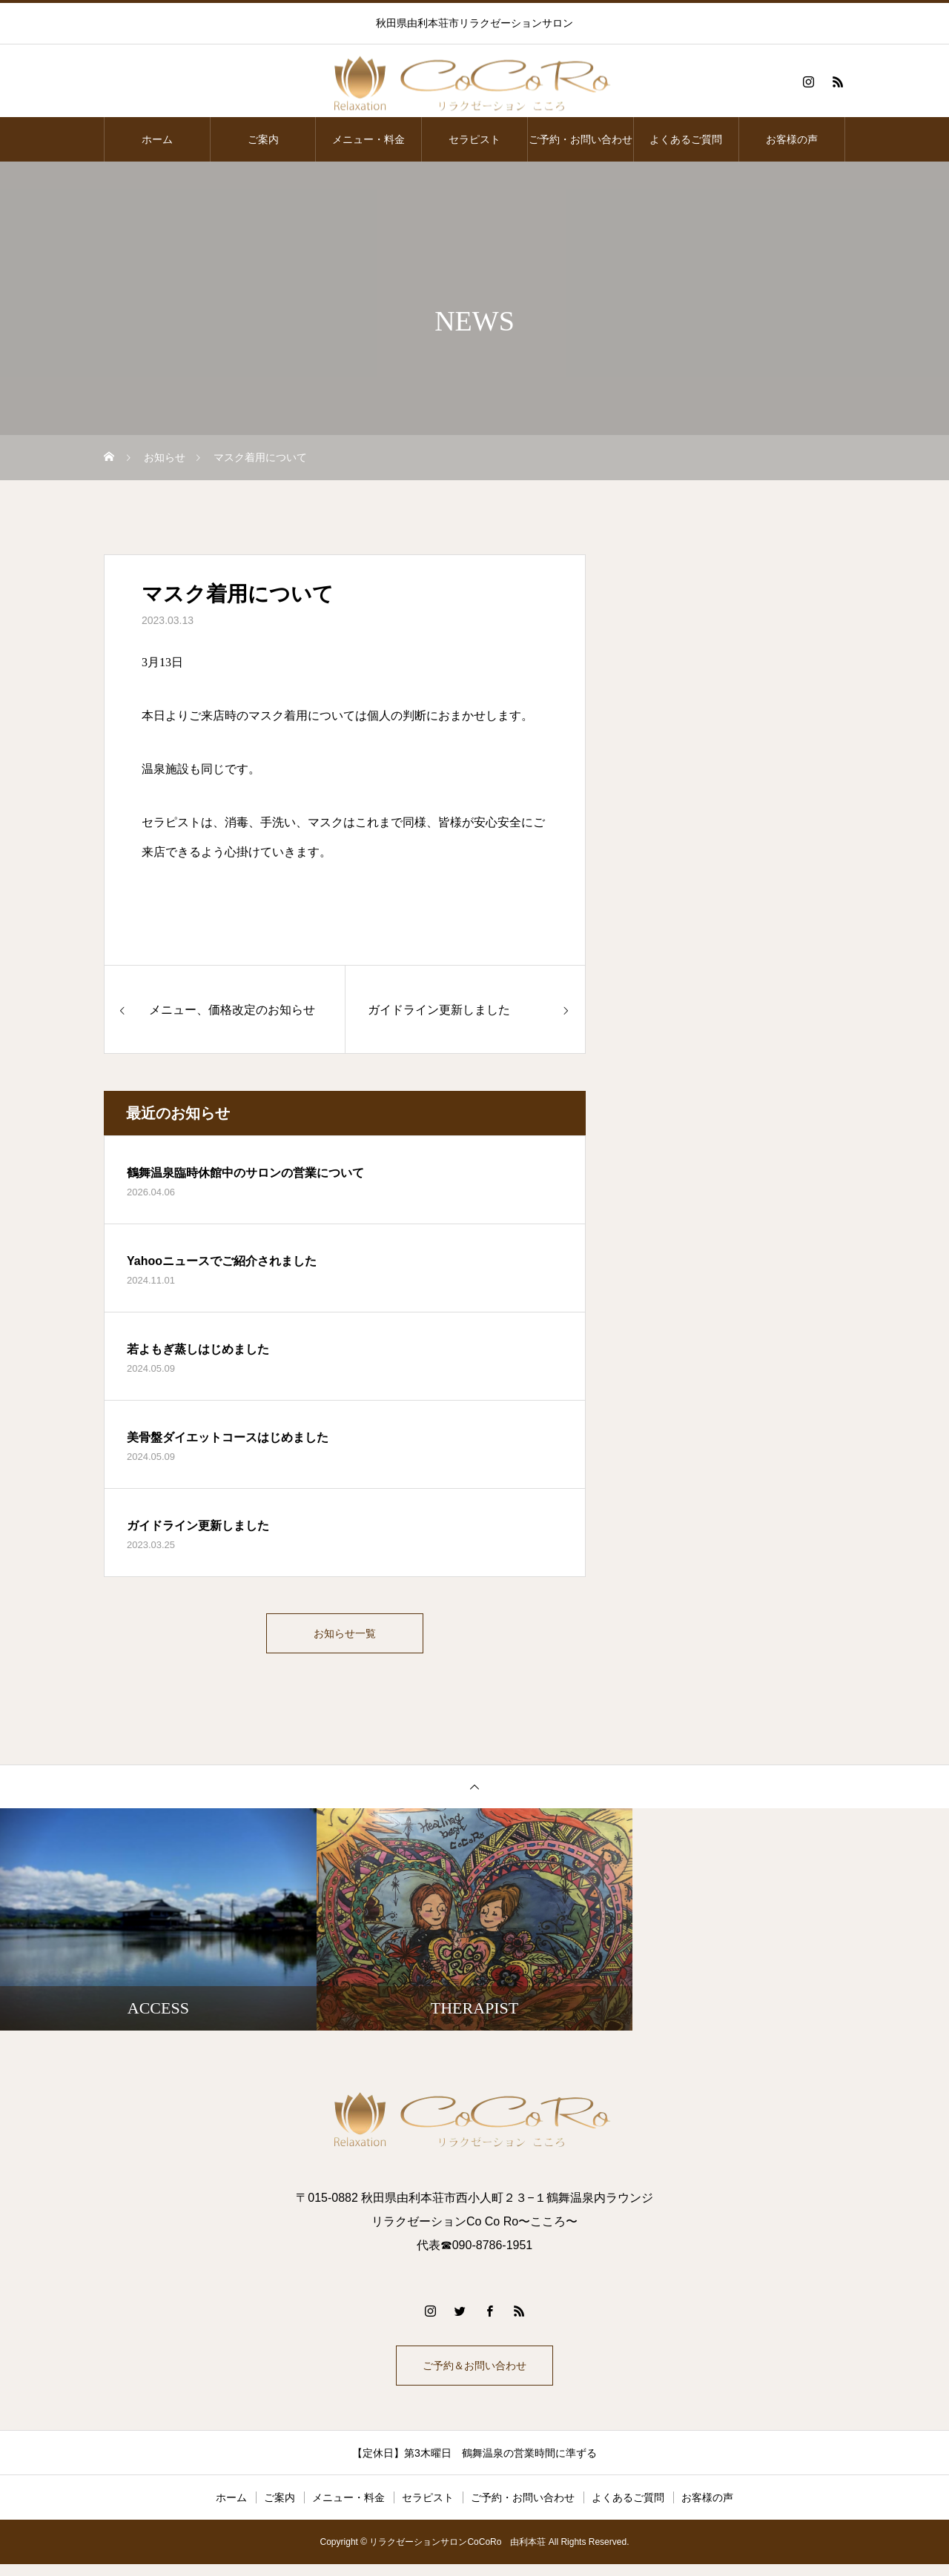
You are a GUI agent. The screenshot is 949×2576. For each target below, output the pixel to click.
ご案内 (263, 139)
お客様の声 (792, 139)
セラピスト (474, 139)
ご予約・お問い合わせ (580, 139)
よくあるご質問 (685, 139)
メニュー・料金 (368, 139)
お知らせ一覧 (344, 1636)
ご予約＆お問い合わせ (474, 2374)
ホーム (157, 139)
